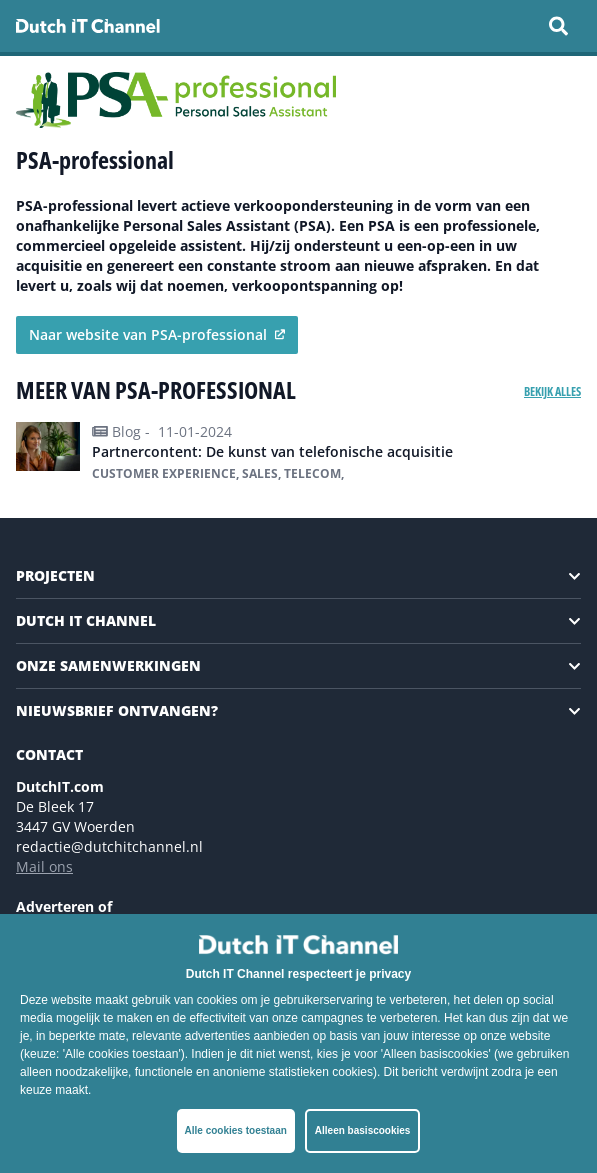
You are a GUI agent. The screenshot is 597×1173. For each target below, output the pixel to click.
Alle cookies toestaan (236, 1130)
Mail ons (44, 866)
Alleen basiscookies (363, 1130)
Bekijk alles (552, 391)
